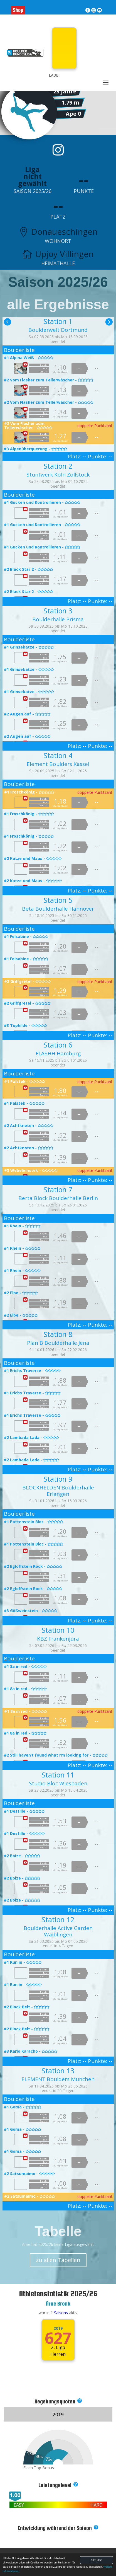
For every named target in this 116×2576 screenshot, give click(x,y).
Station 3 (58, 610)
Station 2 (58, 466)
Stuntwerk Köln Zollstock (58, 474)
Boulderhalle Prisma (58, 619)
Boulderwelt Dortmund (58, 329)
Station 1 (58, 321)
